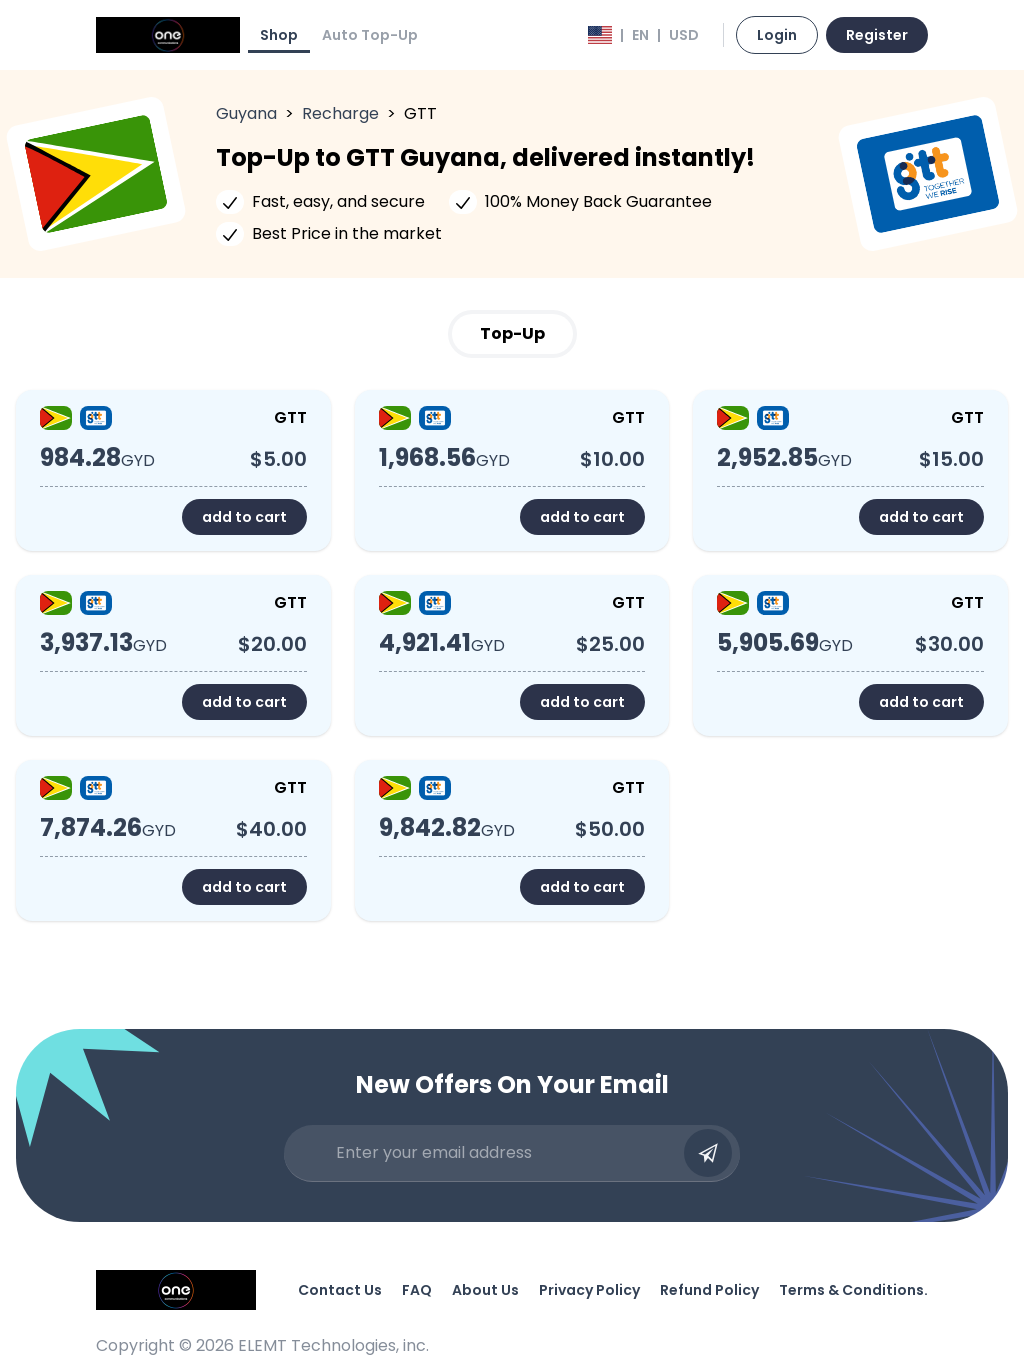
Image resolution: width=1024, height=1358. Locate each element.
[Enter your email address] (504, 1153)
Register (877, 35)
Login (777, 35)
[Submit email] (708, 1153)
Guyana (246, 113)
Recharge (340, 113)
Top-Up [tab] (512, 333)
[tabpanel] (512, 655)
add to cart (244, 517)
